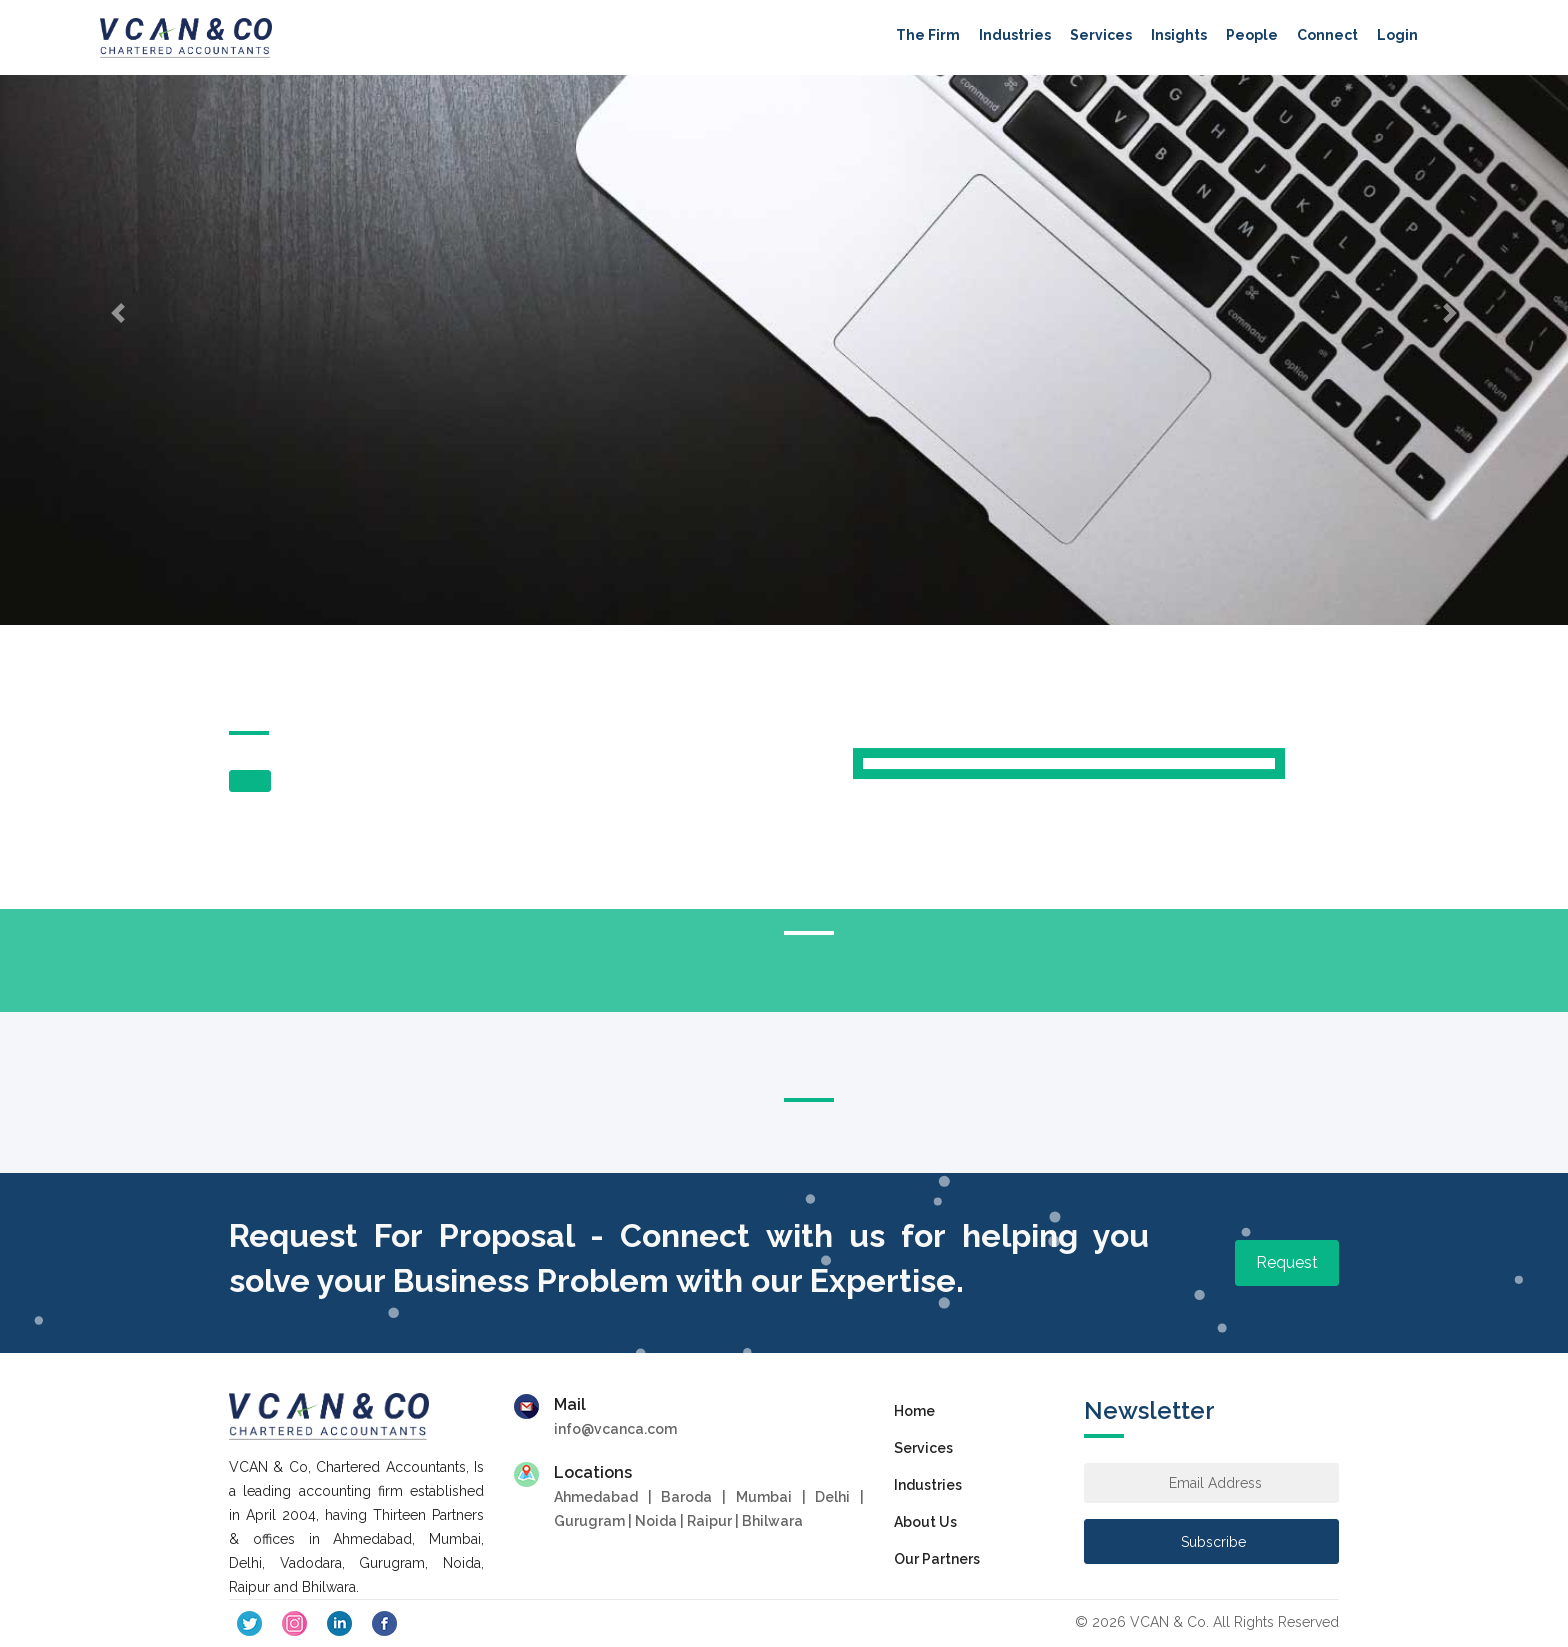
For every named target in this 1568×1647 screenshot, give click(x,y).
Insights (1179, 35)
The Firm (928, 35)
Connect (1327, 35)
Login (1397, 35)
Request (1287, 1262)
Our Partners (937, 1559)
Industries (1015, 35)
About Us (925, 1522)
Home (914, 1411)
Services (1101, 35)
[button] (117, 312)
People (1252, 35)
